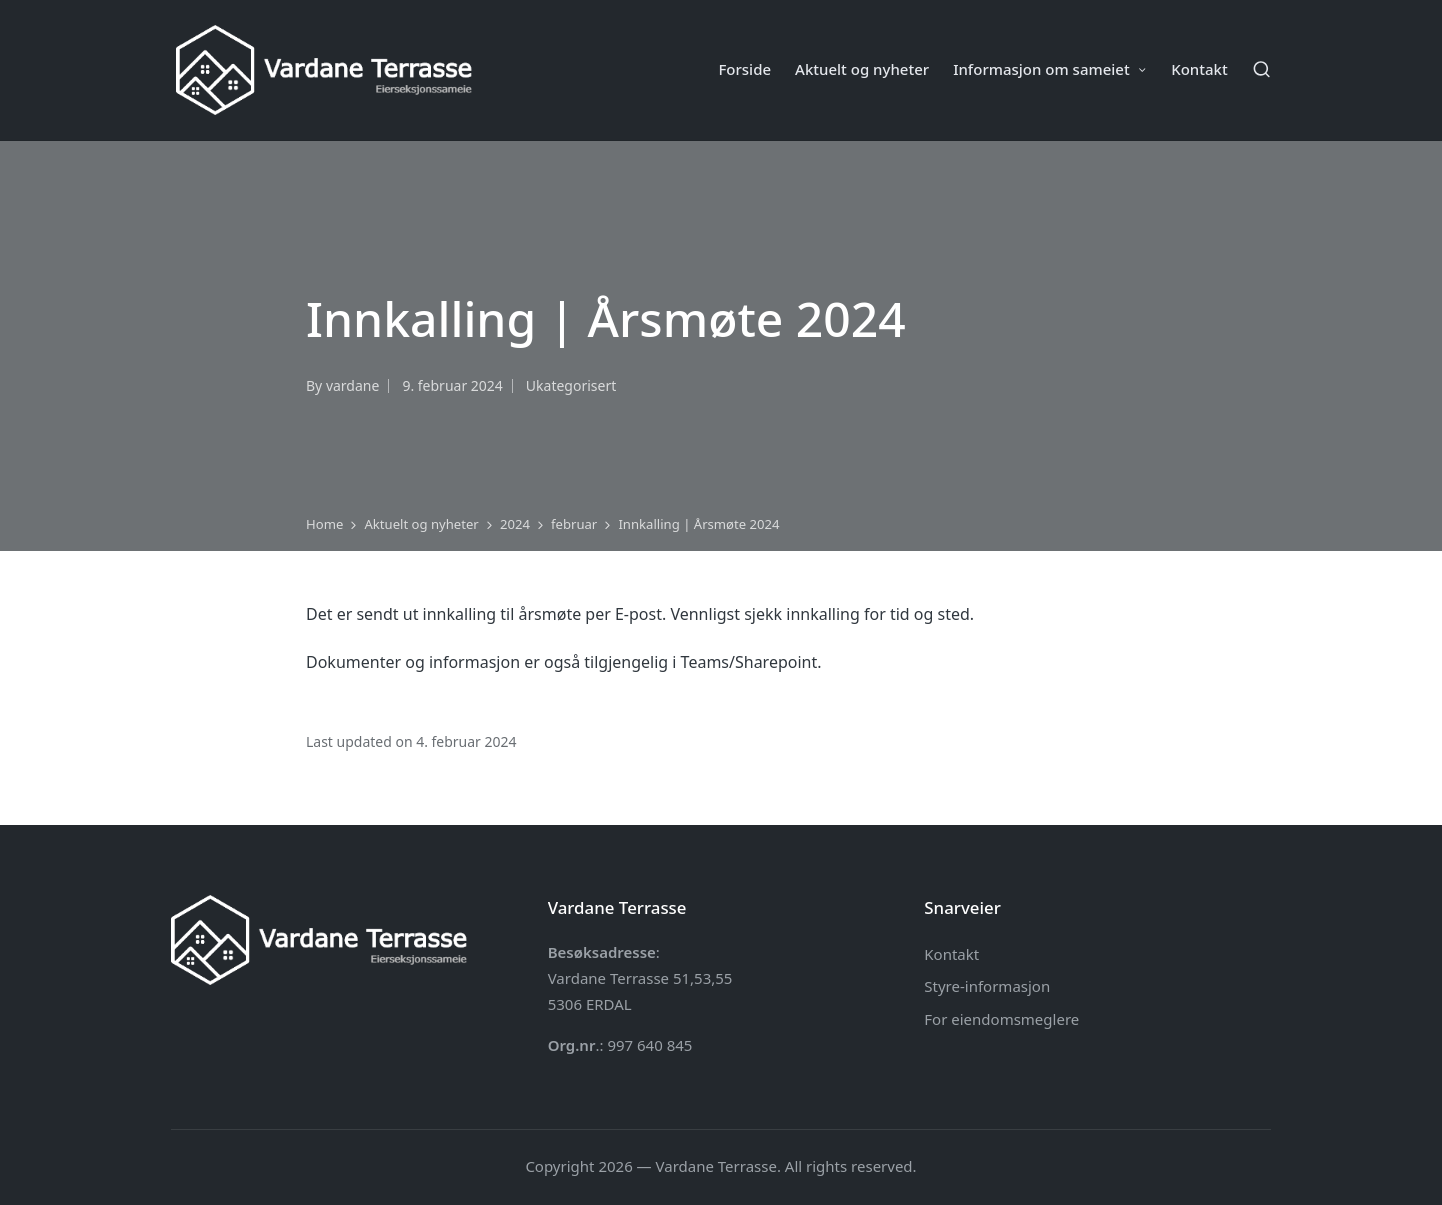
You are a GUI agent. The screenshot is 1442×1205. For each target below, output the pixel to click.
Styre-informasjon (987, 986)
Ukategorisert (571, 385)
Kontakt (951, 954)
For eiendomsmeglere (1001, 1019)
